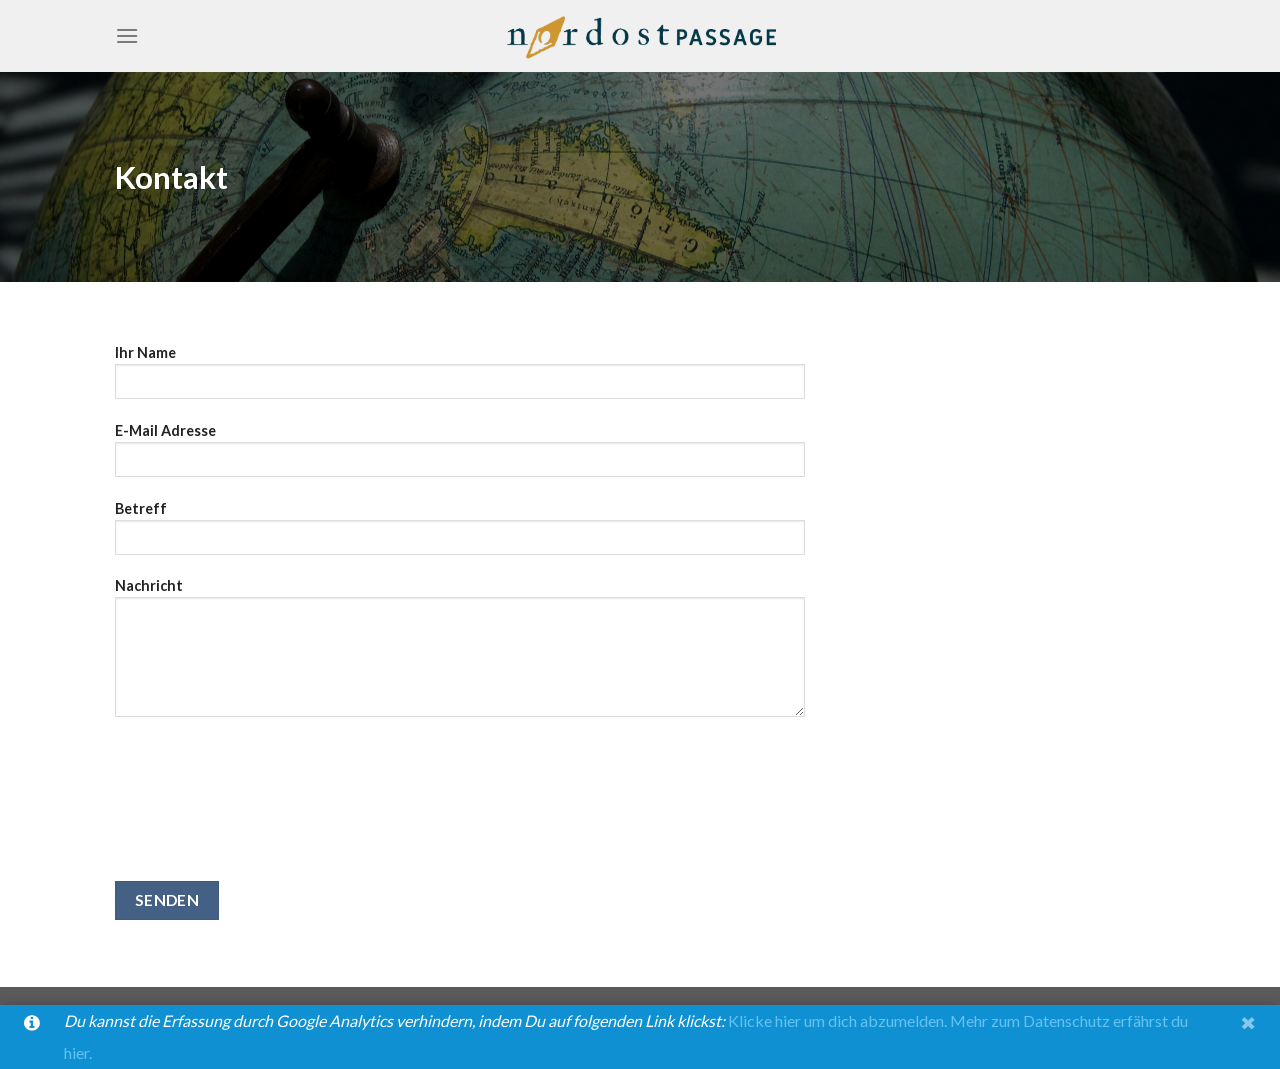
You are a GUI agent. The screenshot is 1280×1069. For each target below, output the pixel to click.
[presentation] (197, 809)
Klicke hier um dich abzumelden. (837, 1020)
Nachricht (460, 654)
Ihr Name (460, 378)
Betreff (460, 534)
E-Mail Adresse (460, 456)
